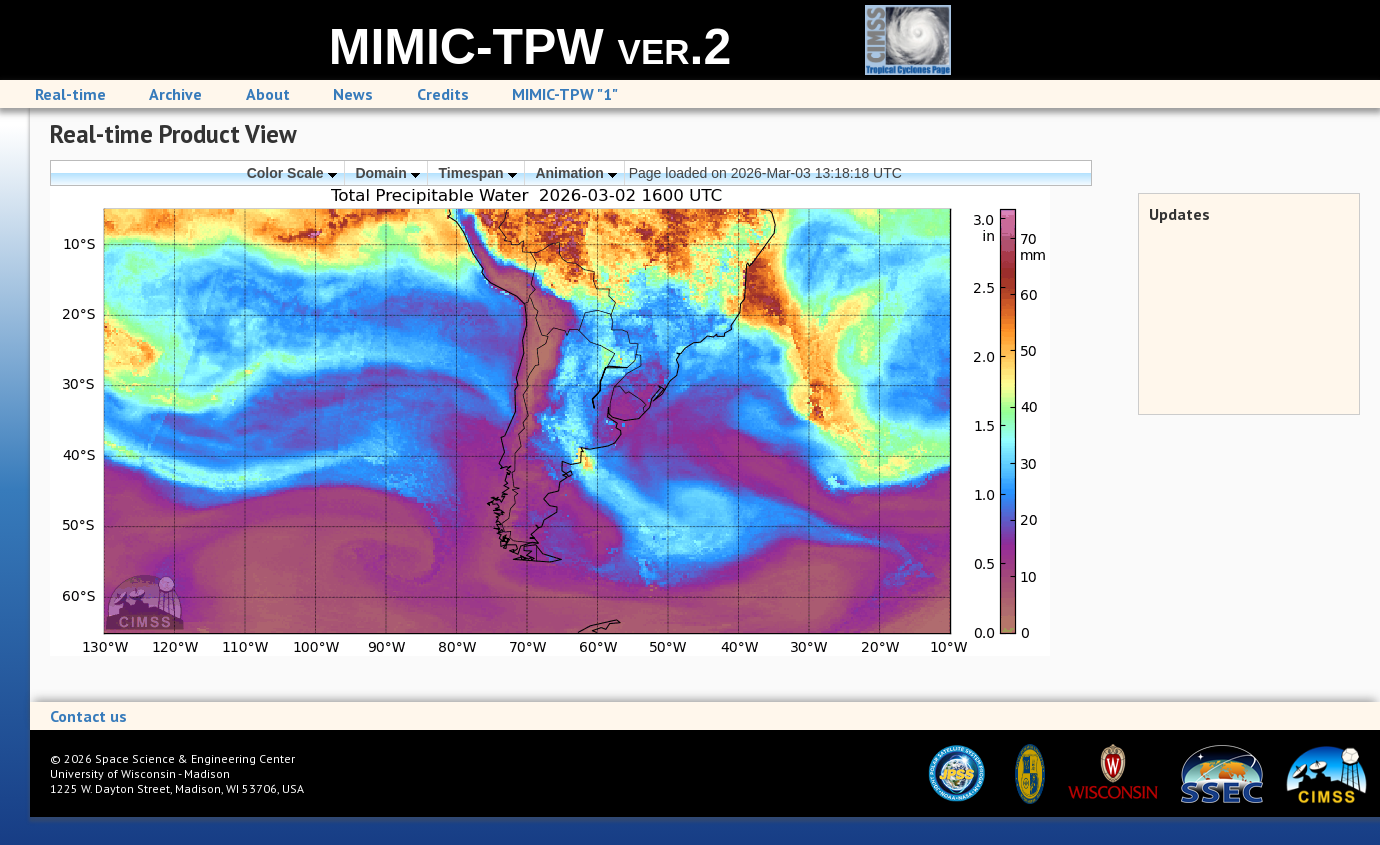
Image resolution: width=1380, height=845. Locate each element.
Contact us (88, 716)
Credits (443, 94)
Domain (387, 173)
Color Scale (292, 173)
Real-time (70, 94)
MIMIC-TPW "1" (565, 94)
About (268, 94)
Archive (175, 94)
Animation (575, 173)
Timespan (478, 173)
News (353, 94)
